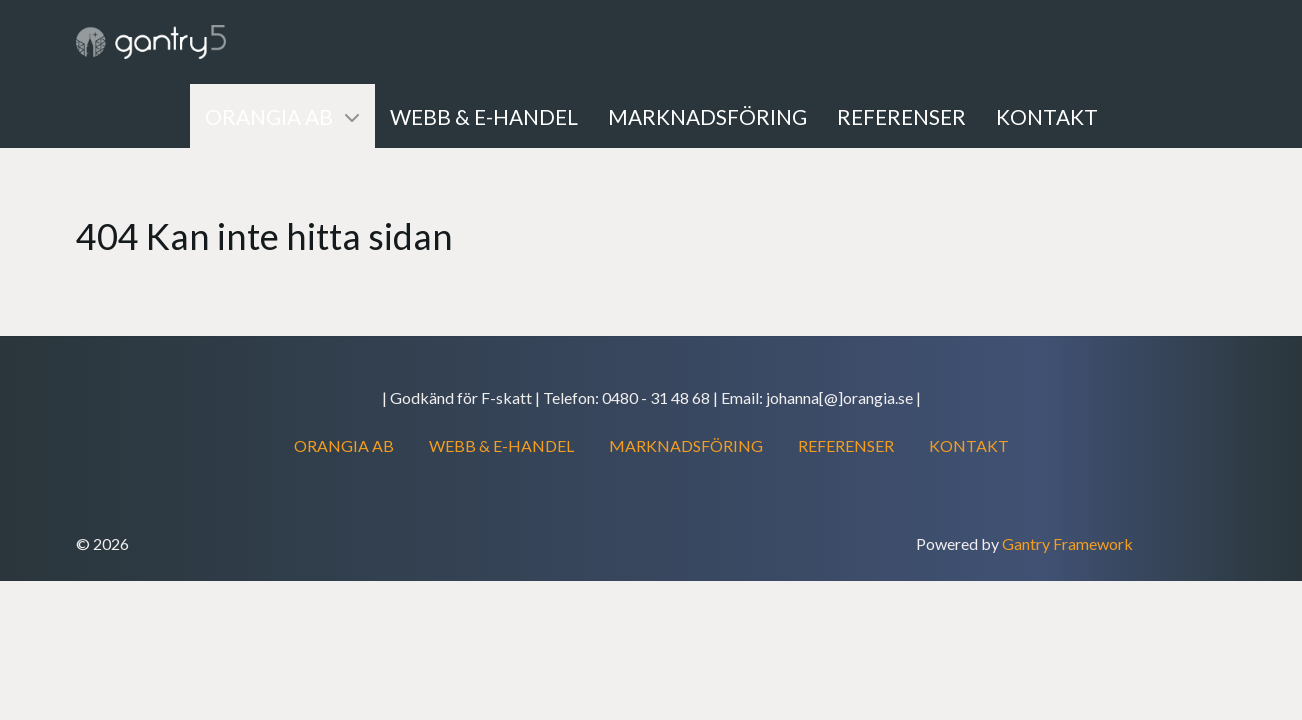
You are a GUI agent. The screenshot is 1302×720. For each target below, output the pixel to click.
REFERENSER (846, 445)
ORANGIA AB (344, 445)
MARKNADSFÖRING (686, 445)
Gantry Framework (1067, 543)
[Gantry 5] (151, 42)
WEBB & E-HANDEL (501, 445)
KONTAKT (969, 445)
